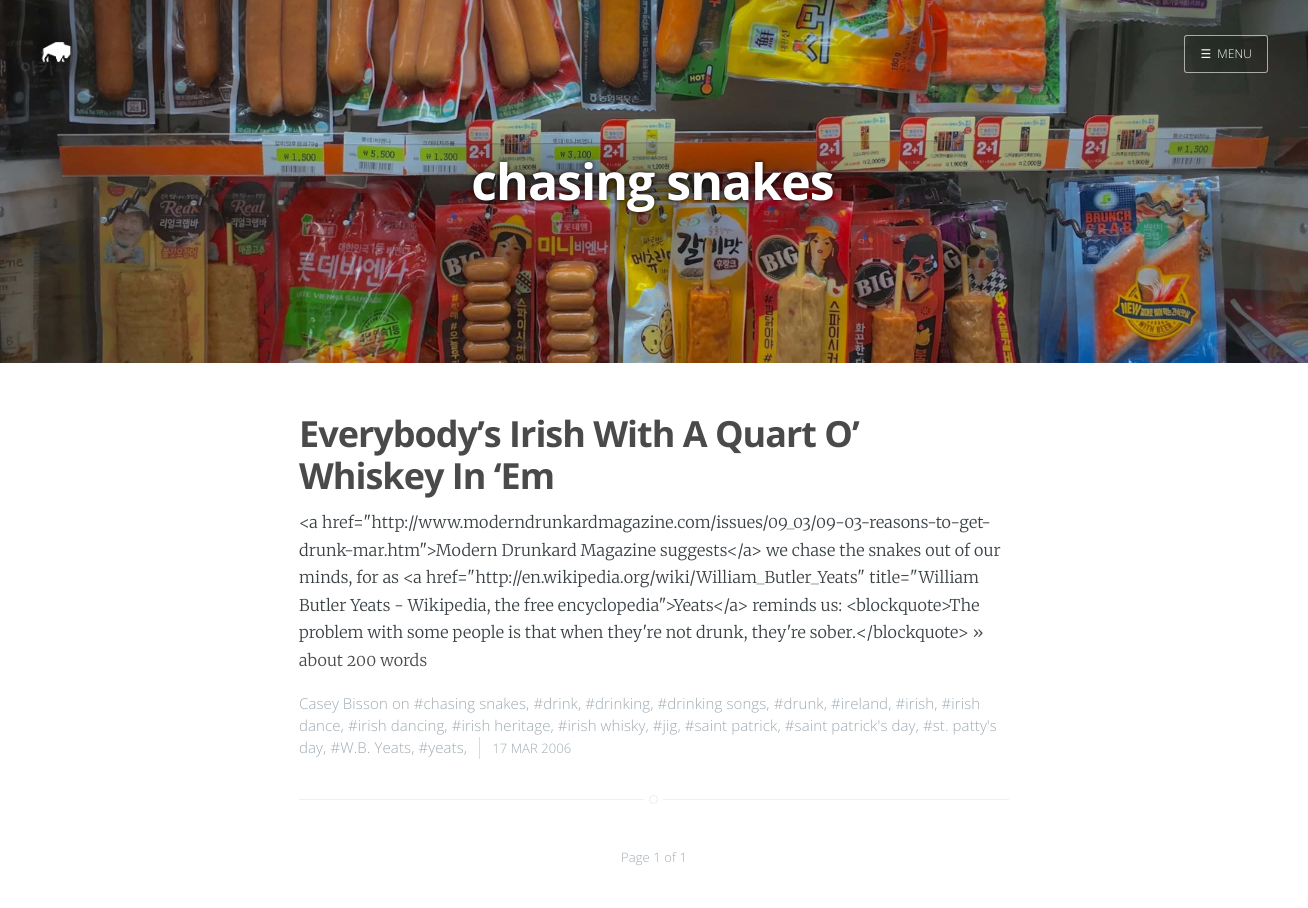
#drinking (617, 704)
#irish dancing (396, 726)
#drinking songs (712, 704)
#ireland (859, 704)
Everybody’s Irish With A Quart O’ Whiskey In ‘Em (579, 454)
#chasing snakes (470, 704)
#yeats (440, 748)
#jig (665, 726)
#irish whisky (602, 726)
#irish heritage (501, 726)
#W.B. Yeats (370, 748)
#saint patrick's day (850, 726)
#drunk (799, 704)
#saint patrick (731, 726)
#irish (914, 704)
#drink (555, 704)
